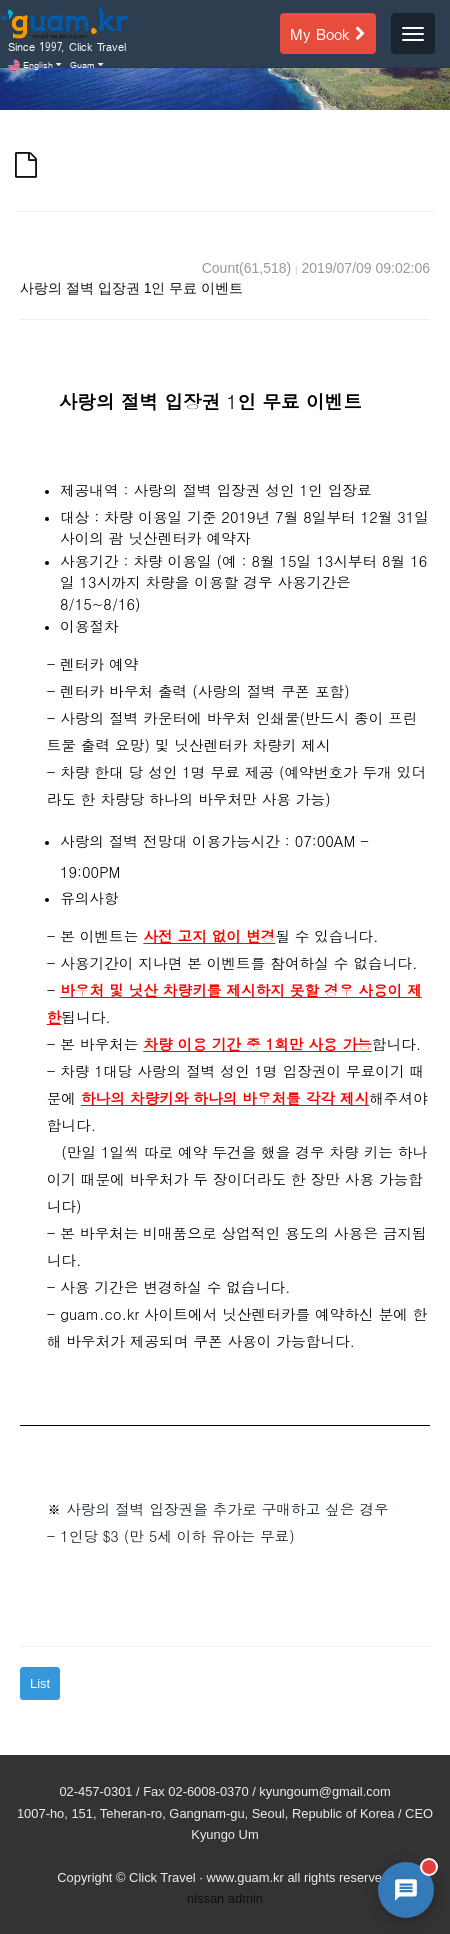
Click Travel (162, 1877)
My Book (328, 33)
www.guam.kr (244, 1877)
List (40, 1683)
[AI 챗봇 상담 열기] (406, 1890)
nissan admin (225, 1898)
